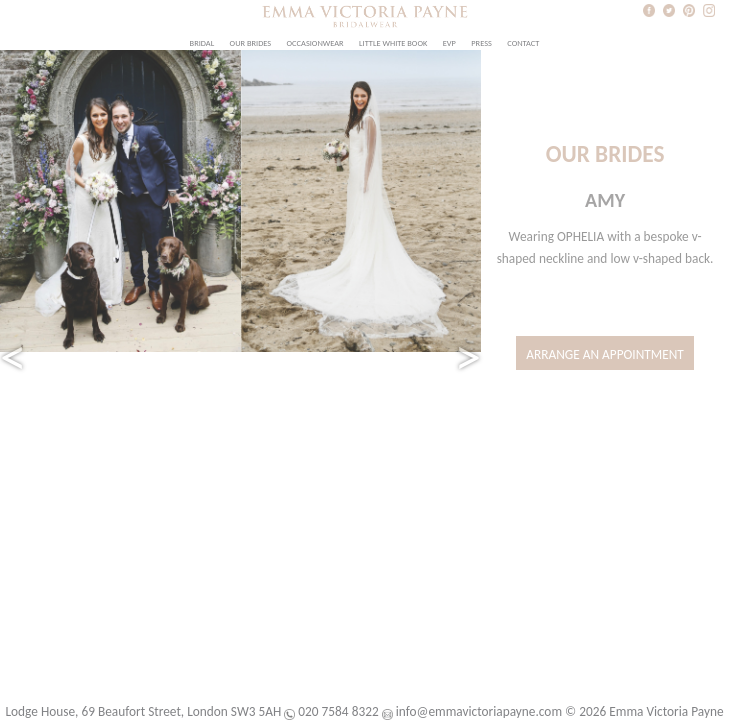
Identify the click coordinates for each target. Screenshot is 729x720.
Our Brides (251, 43)
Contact (523, 43)
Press (481, 43)
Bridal (202, 43)
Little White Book (393, 43)
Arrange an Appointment (605, 354)
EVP (449, 43)
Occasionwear (315, 43)
